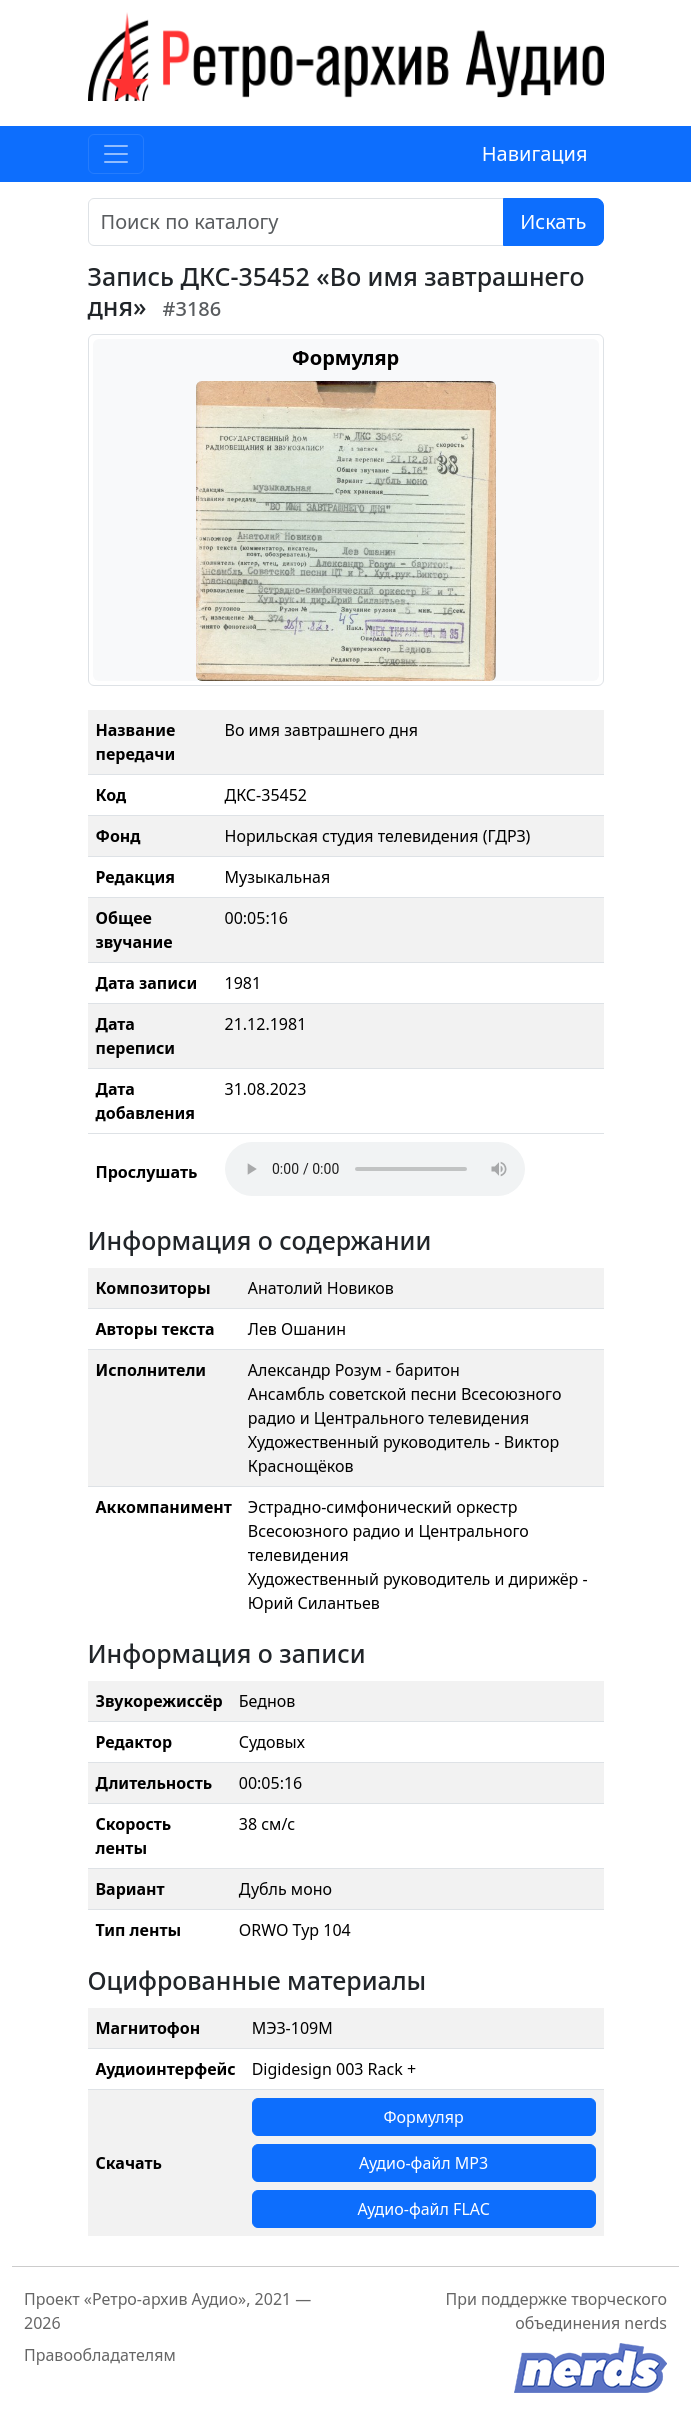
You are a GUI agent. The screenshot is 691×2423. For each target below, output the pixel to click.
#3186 (192, 308)
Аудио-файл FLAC (423, 2209)
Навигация (535, 153)
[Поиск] (296, 222)
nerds (645, 2323)
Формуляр (423, 2117)
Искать (553, 221)
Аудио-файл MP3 (423, 2163)
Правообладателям (100, 2355)
